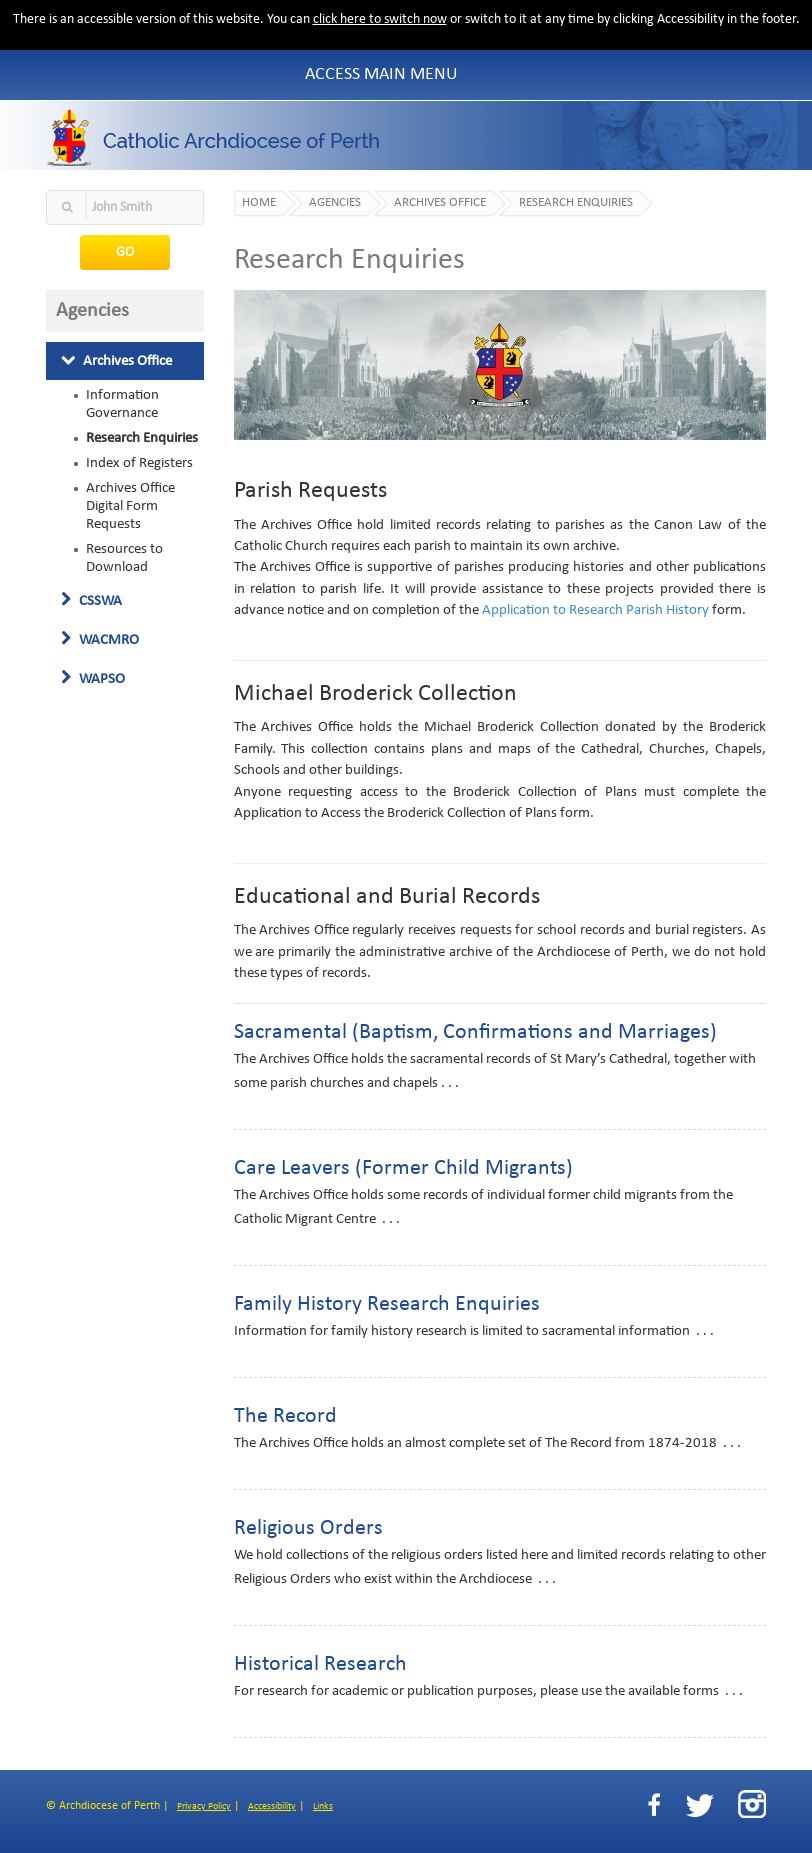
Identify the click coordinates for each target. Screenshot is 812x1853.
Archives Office (116, 361)
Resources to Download (124, 558)
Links (323, 1806)
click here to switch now (380, 19)
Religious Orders (308, 1528)
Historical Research (320, 1664)
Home (259, 203)
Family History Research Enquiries (387, 1304)
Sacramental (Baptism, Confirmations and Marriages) (475, 1032)
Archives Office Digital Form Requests (130, 506)
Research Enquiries (142, 438)
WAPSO (93, 679)
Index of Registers (139, 463)
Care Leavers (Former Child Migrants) (403, 1168)
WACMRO (100, 640)
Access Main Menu (381, 74)
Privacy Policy (204, 1806)
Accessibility (272, 1806)
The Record (285, 1416)
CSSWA (91, 601)
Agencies (335, 203)
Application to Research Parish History (595, 610)
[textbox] (125, 207)
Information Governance (122, 404)
